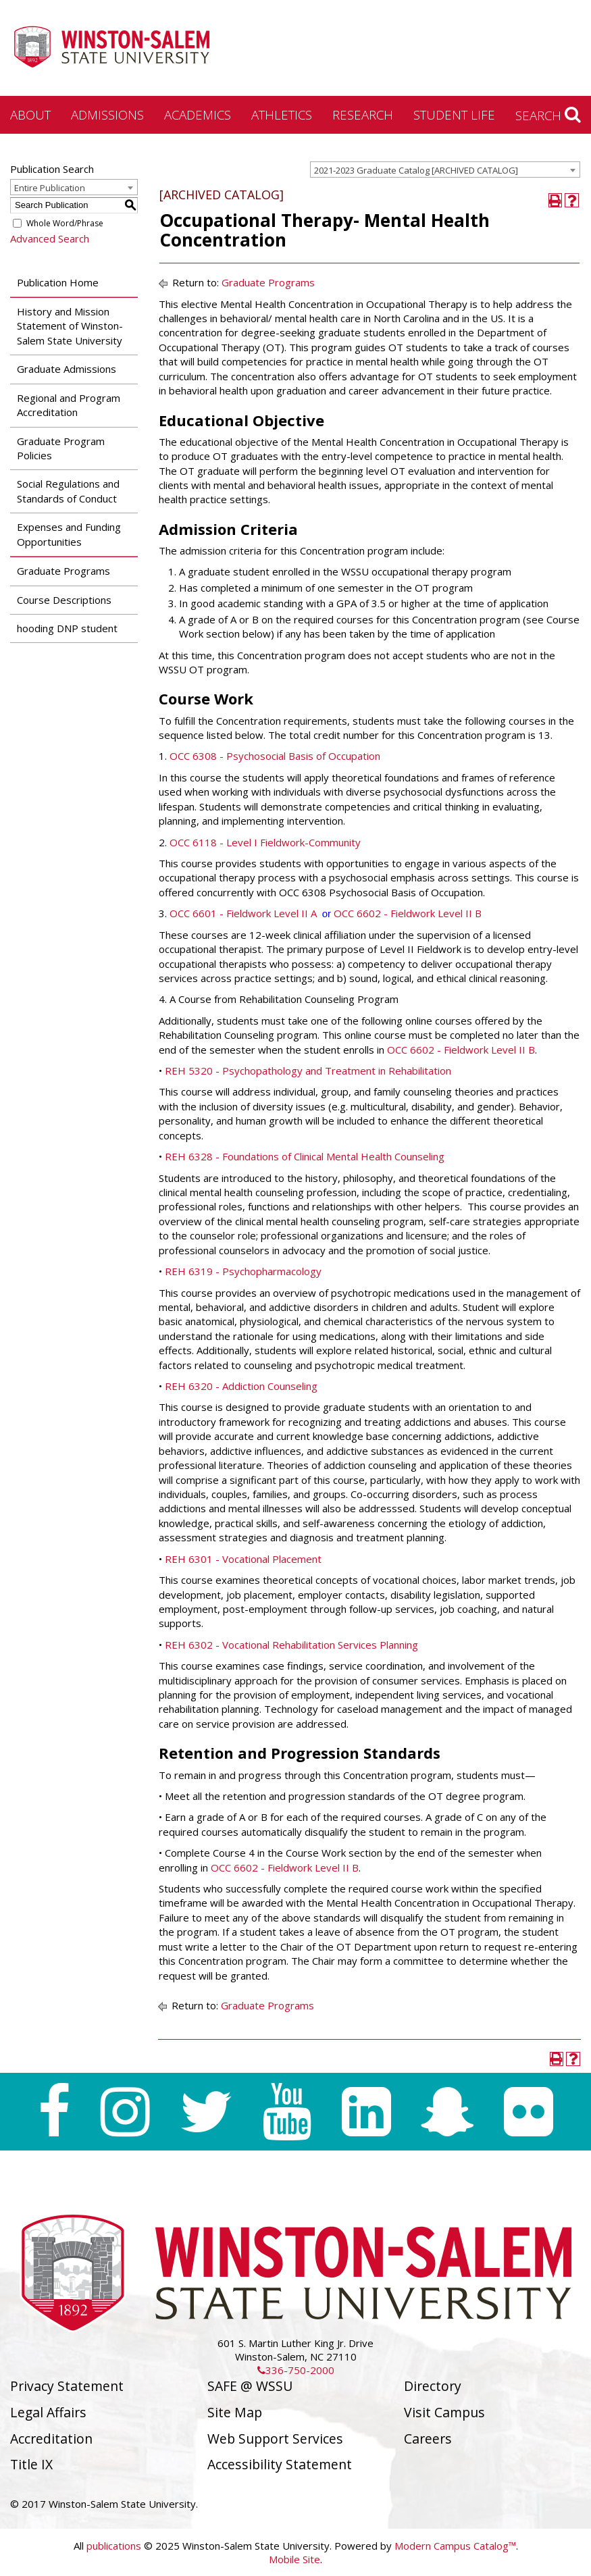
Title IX (31, 2464)
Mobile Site (294, 2559)
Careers (428, 2438)
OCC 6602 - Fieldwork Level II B (408, 913)
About (30, 114)
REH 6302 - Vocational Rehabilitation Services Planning (291, 1644)
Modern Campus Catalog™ (455, 2545)
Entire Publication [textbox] (49, 188)
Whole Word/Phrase (64, 223)
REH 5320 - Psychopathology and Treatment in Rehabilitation (308, 1070)
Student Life (454, 114)
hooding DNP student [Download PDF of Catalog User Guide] (67, 628)
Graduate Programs (63, 570)
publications (113, 2545)
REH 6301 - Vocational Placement (243, 1559)
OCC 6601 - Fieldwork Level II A (243, 913)
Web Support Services (275, 2438)
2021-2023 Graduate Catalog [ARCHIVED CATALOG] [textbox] (416, 170)
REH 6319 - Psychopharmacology (243, 1271)
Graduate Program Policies (61, 448)
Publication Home (58, 282)
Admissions (107, 114)
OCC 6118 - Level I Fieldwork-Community (265, 842)
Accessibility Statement (279, 2464)
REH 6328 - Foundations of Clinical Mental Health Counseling (304, 1156)
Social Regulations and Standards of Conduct (68, 491)
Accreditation (51, 2438)
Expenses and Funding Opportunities (69, 534)
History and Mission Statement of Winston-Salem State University (70, 326)
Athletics (281, 114)
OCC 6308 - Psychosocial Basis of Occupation (275, 756)
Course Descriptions (64, 600)
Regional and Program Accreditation (68, 405)
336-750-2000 (295, 2370)
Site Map (234, 2412)
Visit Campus (444, 2412)
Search (548, 115)
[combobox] (445, 169)
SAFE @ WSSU (249, 2386)
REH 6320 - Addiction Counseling (241, 1386)
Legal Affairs (48, 2412)
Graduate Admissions (66, 369)
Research (362, 114)
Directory (432, 2386)
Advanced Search (49, 238)
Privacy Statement (67, 2386)
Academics (197, 114)
